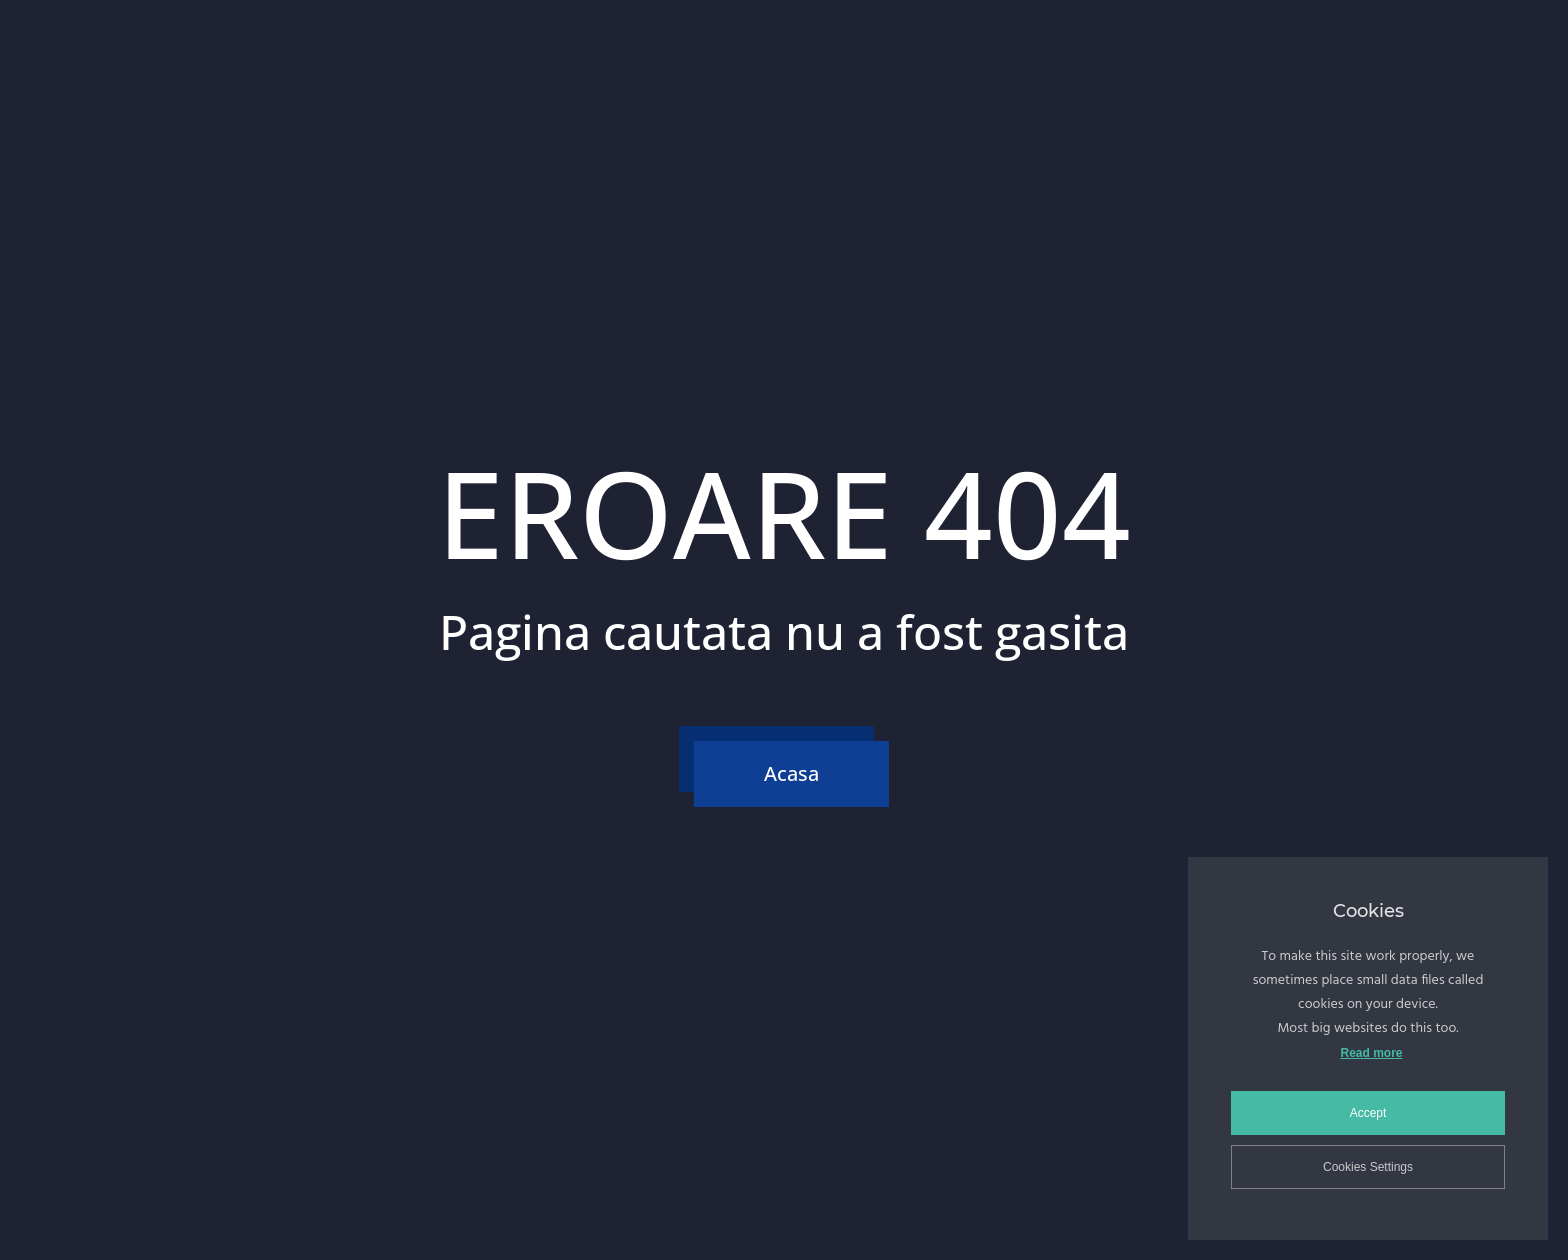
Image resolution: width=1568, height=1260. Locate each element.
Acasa (791, 773)
